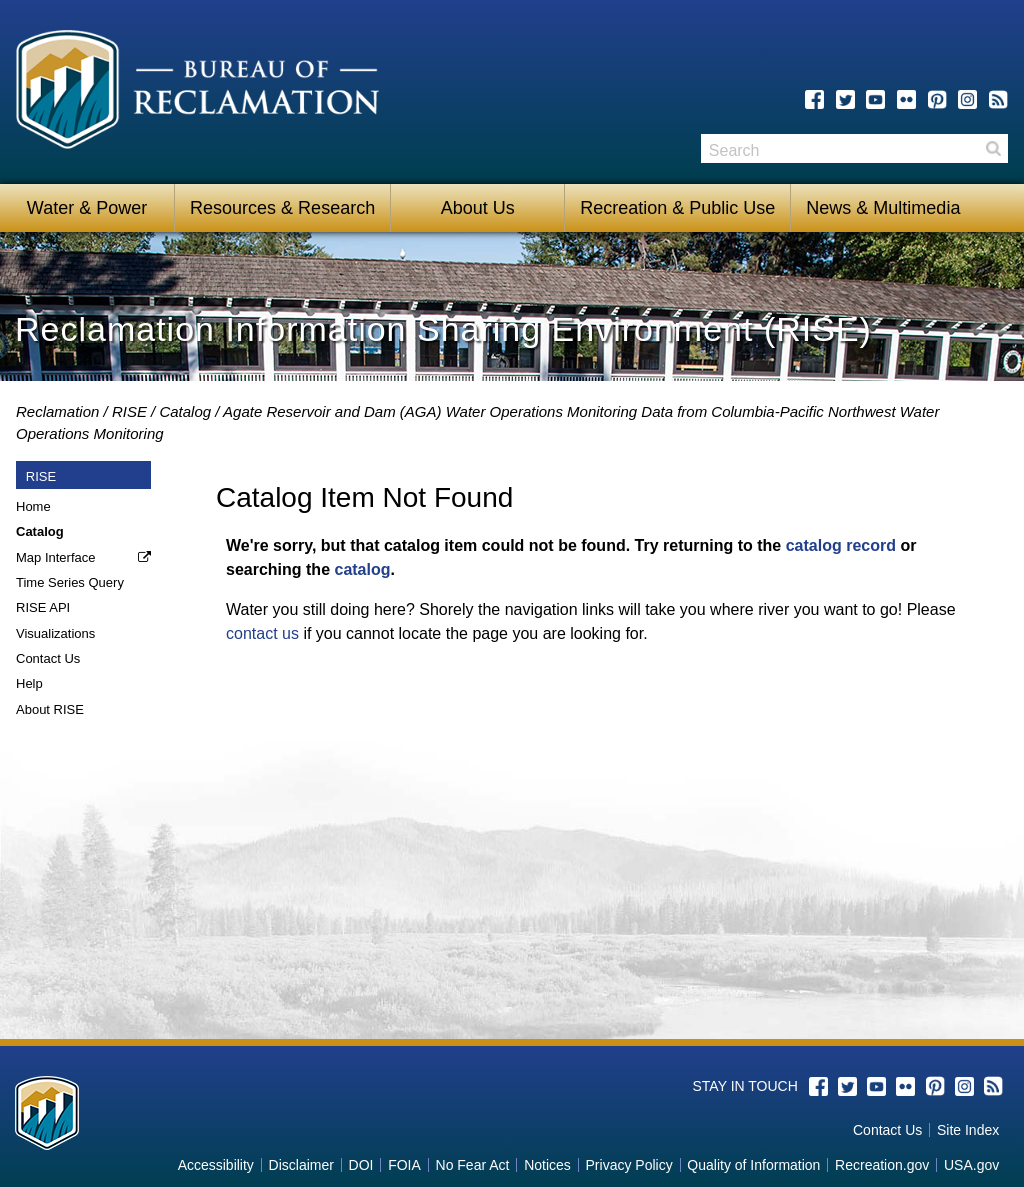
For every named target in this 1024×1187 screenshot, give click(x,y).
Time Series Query (70, 582)
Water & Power (87, 208)
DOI (361, 1165)
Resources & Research (282, 208)
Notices (547, 1165)
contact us (262, 633)
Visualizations (55, 633)
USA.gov (971, 1165)
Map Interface (56, 557)
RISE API (43, 607)
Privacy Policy (629, 1165)
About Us (478, 208)
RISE (129, 411)
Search (993, 148)
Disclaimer (301, 1165)
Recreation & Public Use (677, 208)
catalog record (841, 545)
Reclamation (57, 411)
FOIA (404, 1165)
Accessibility (216, 1165)
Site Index (968, 1130)
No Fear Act (473, 1165)
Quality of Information (753, 1165)
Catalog (185, 411)
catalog (362, 569)
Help (29, 683)
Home (33, 506)
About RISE (50, 709)
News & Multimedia (883, 208)
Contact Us (48, 658)
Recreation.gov (882, 1165)
